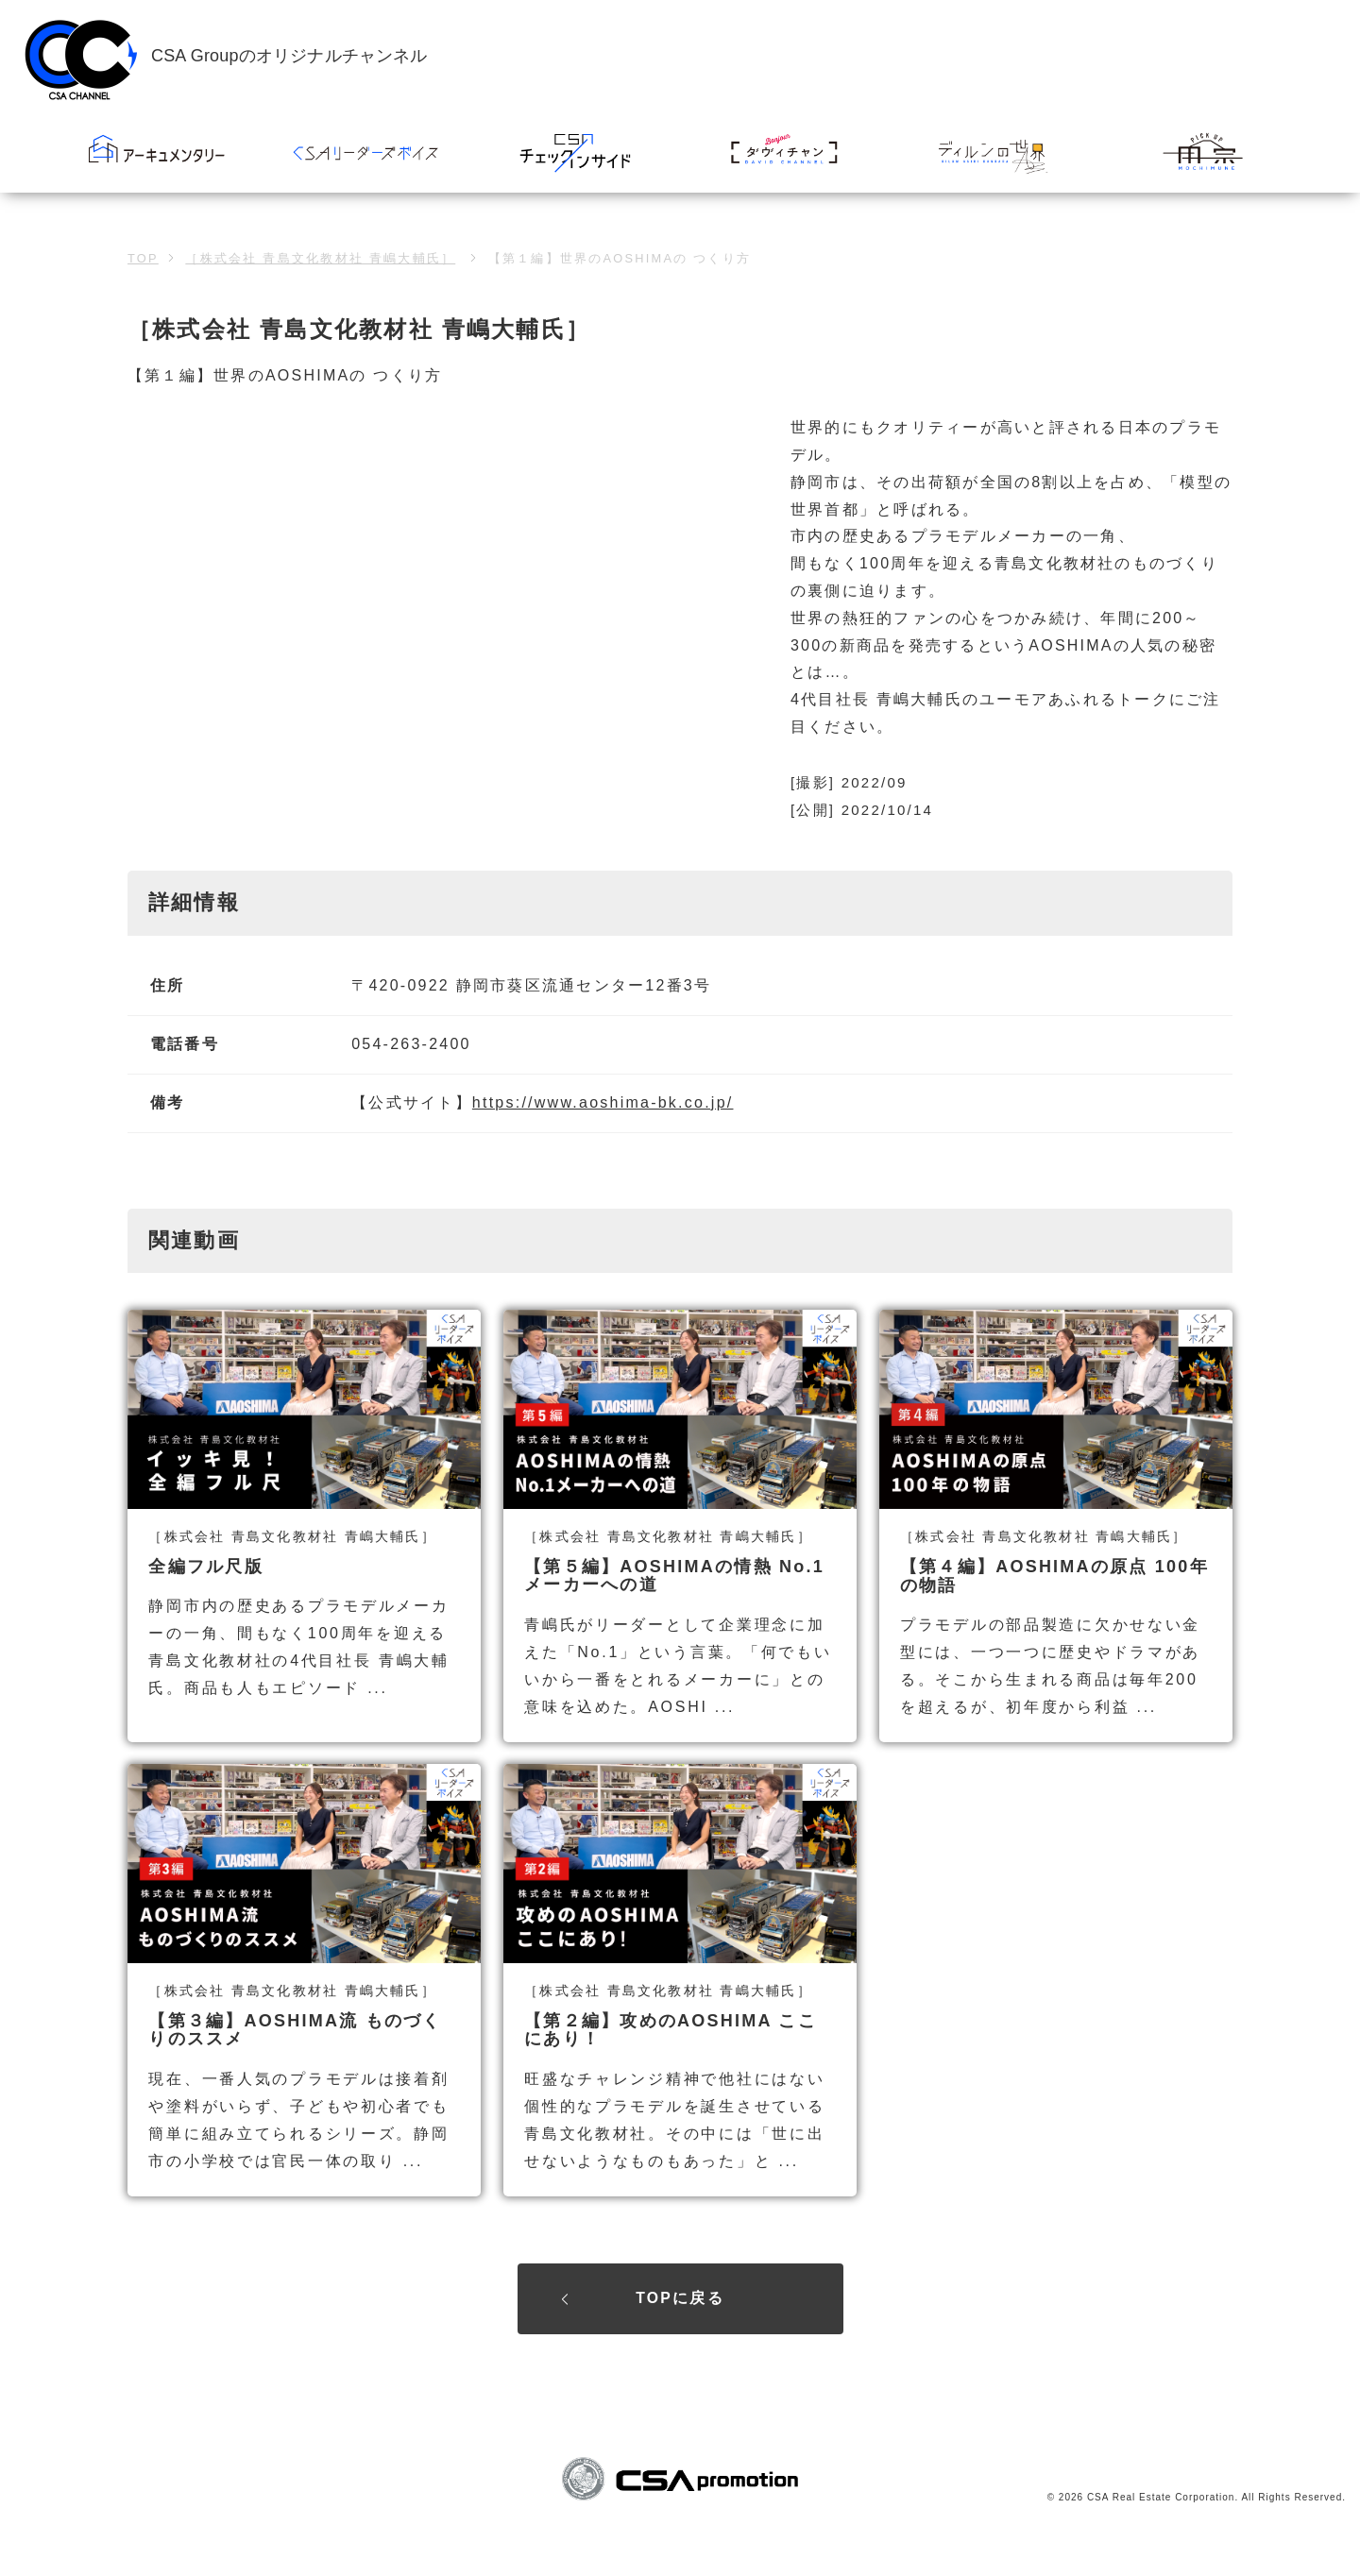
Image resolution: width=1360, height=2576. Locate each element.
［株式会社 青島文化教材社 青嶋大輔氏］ (320, 258)
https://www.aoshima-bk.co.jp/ (603, 1102)
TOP (143, 258)
